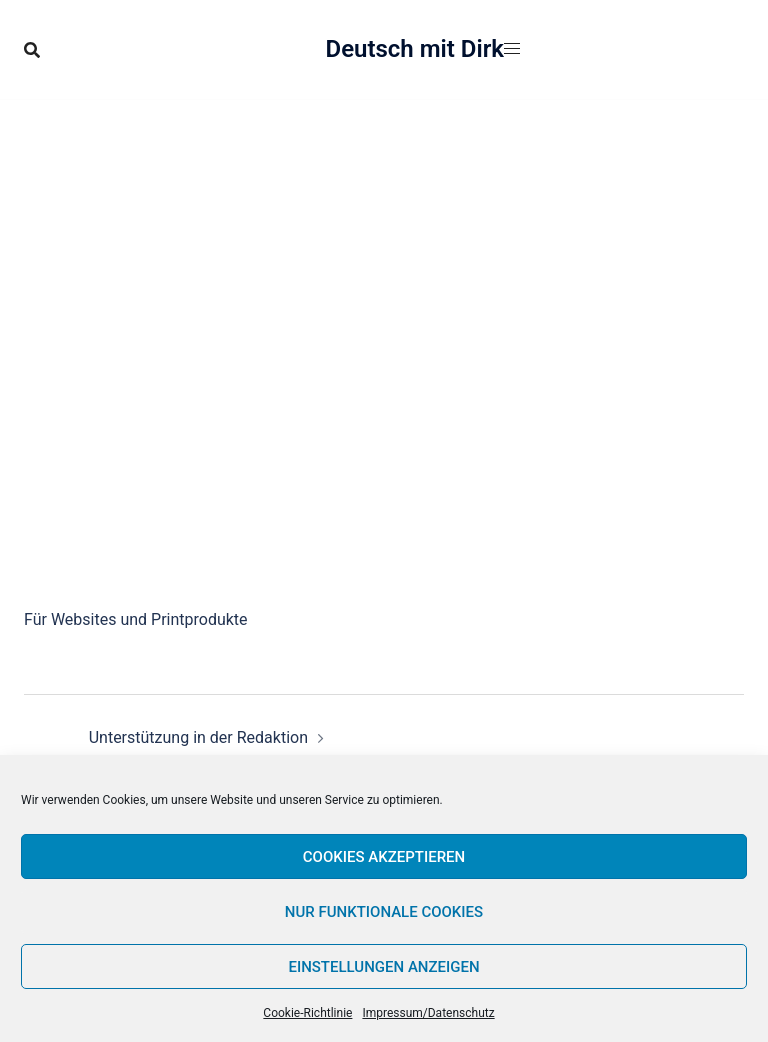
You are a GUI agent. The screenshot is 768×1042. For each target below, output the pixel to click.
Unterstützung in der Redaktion (198, 737)
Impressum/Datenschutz (428, 1013)
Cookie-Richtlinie (307, 1013)
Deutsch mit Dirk (415, 49)
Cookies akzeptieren (384, 857)
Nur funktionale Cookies (384, 912)
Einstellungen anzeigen (383, 967)
